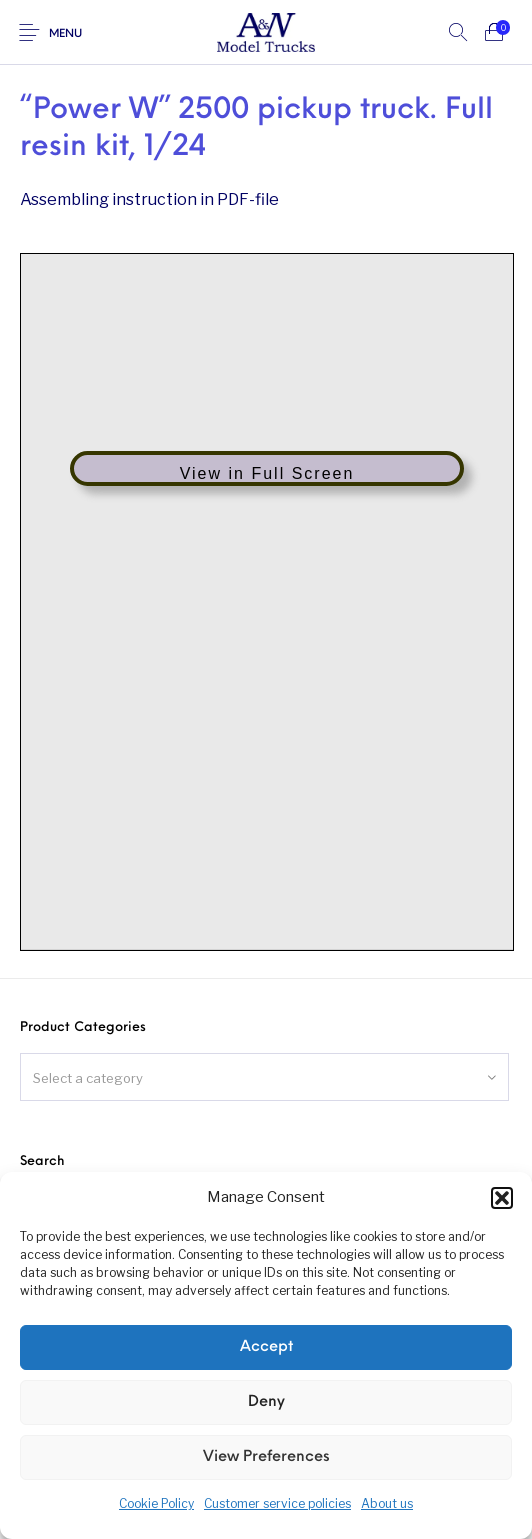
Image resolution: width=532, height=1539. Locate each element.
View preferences (266, 1457)
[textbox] (264, 1078)
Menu (65, 34)
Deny (266, 1402)
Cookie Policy (156, 1503)
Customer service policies (277, 1503)
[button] (502, 1198)
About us (387, 1503)
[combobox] (264, 1077)
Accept (266, 1347)
